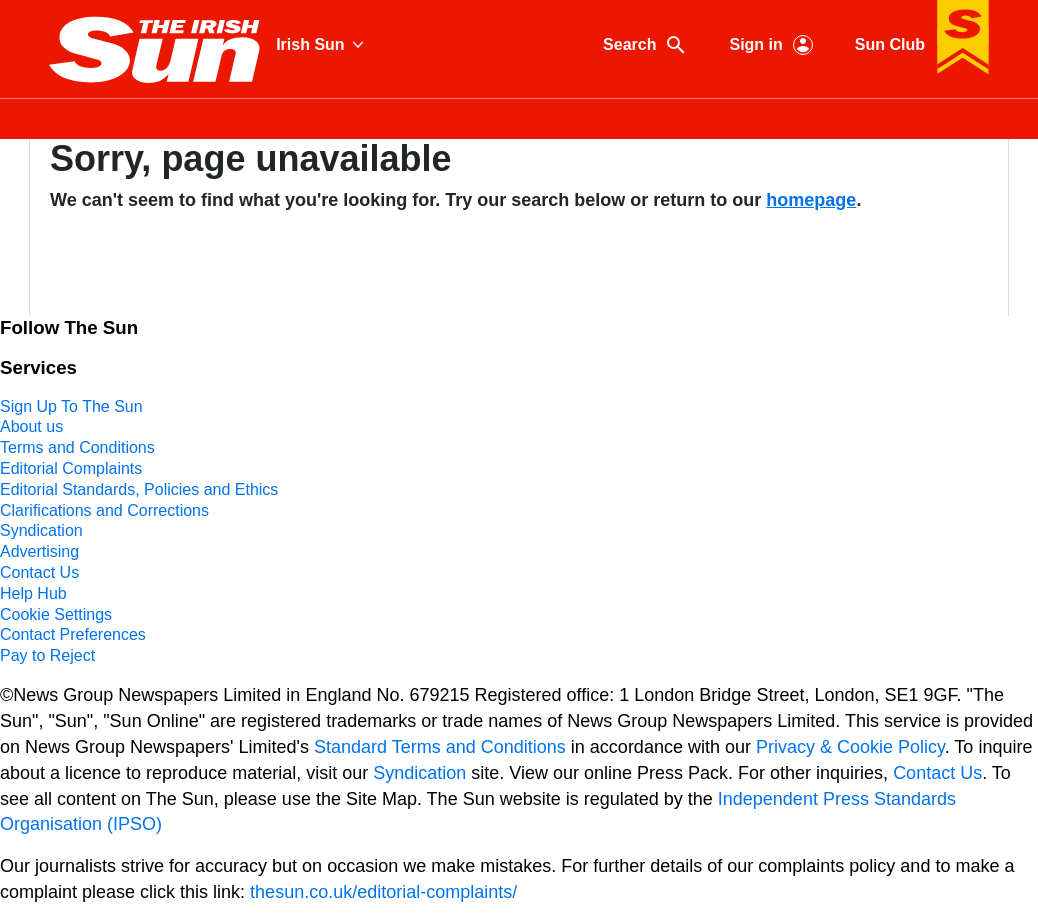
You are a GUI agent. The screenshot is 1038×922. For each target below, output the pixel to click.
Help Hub (33, 593)
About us (31, 426)
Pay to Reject (47, 655)
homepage (811, 200)
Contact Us (39, 572)
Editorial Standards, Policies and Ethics (139, 489)
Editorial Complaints (71, 468)
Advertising (39, 551)
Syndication (41, 530)
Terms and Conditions (77, 447)
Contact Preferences (73, 634)
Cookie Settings (56, 614)
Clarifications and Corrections (104, 510)
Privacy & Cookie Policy (850, 747)
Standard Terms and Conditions (440, 747)
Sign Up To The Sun (71, 406)
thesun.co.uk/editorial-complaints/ (383, 892)
